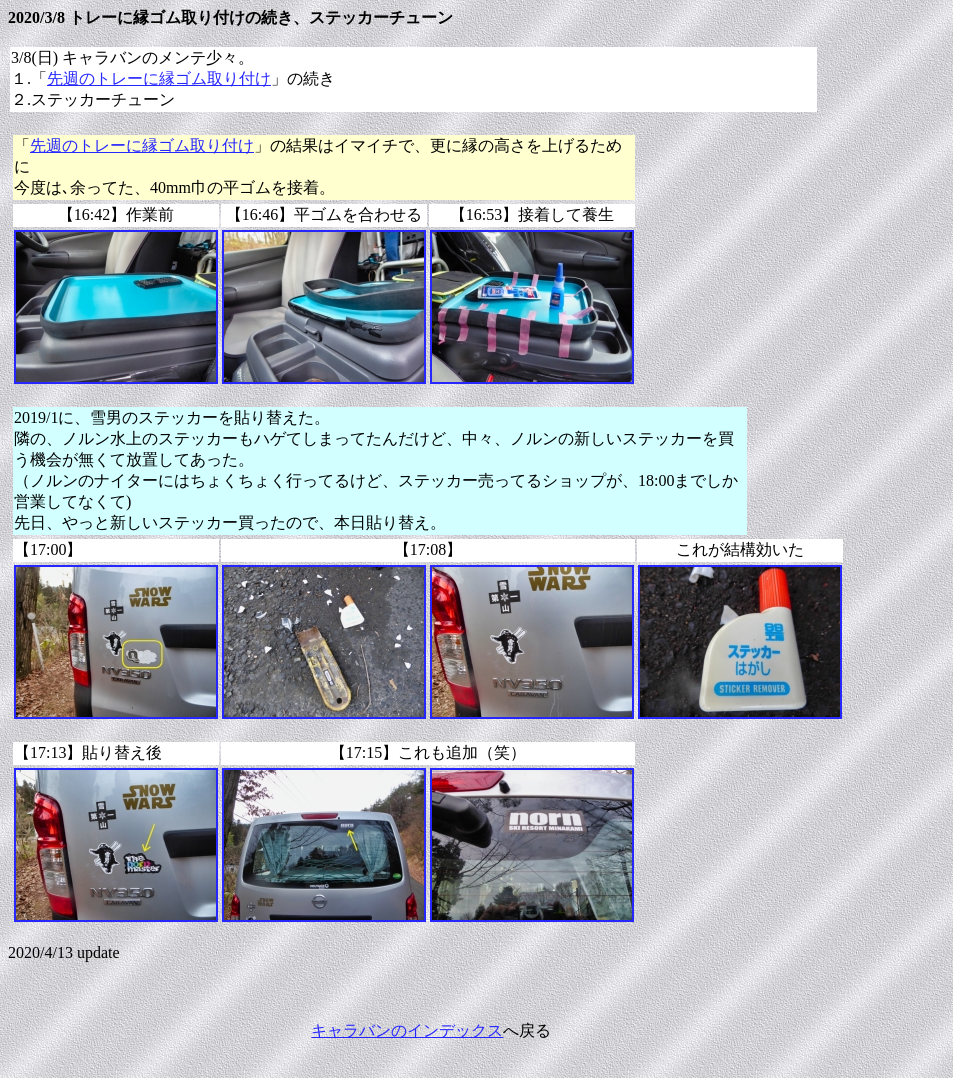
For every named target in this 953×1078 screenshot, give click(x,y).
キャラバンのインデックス (407, 1030)
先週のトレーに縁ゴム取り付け (159, 78)
